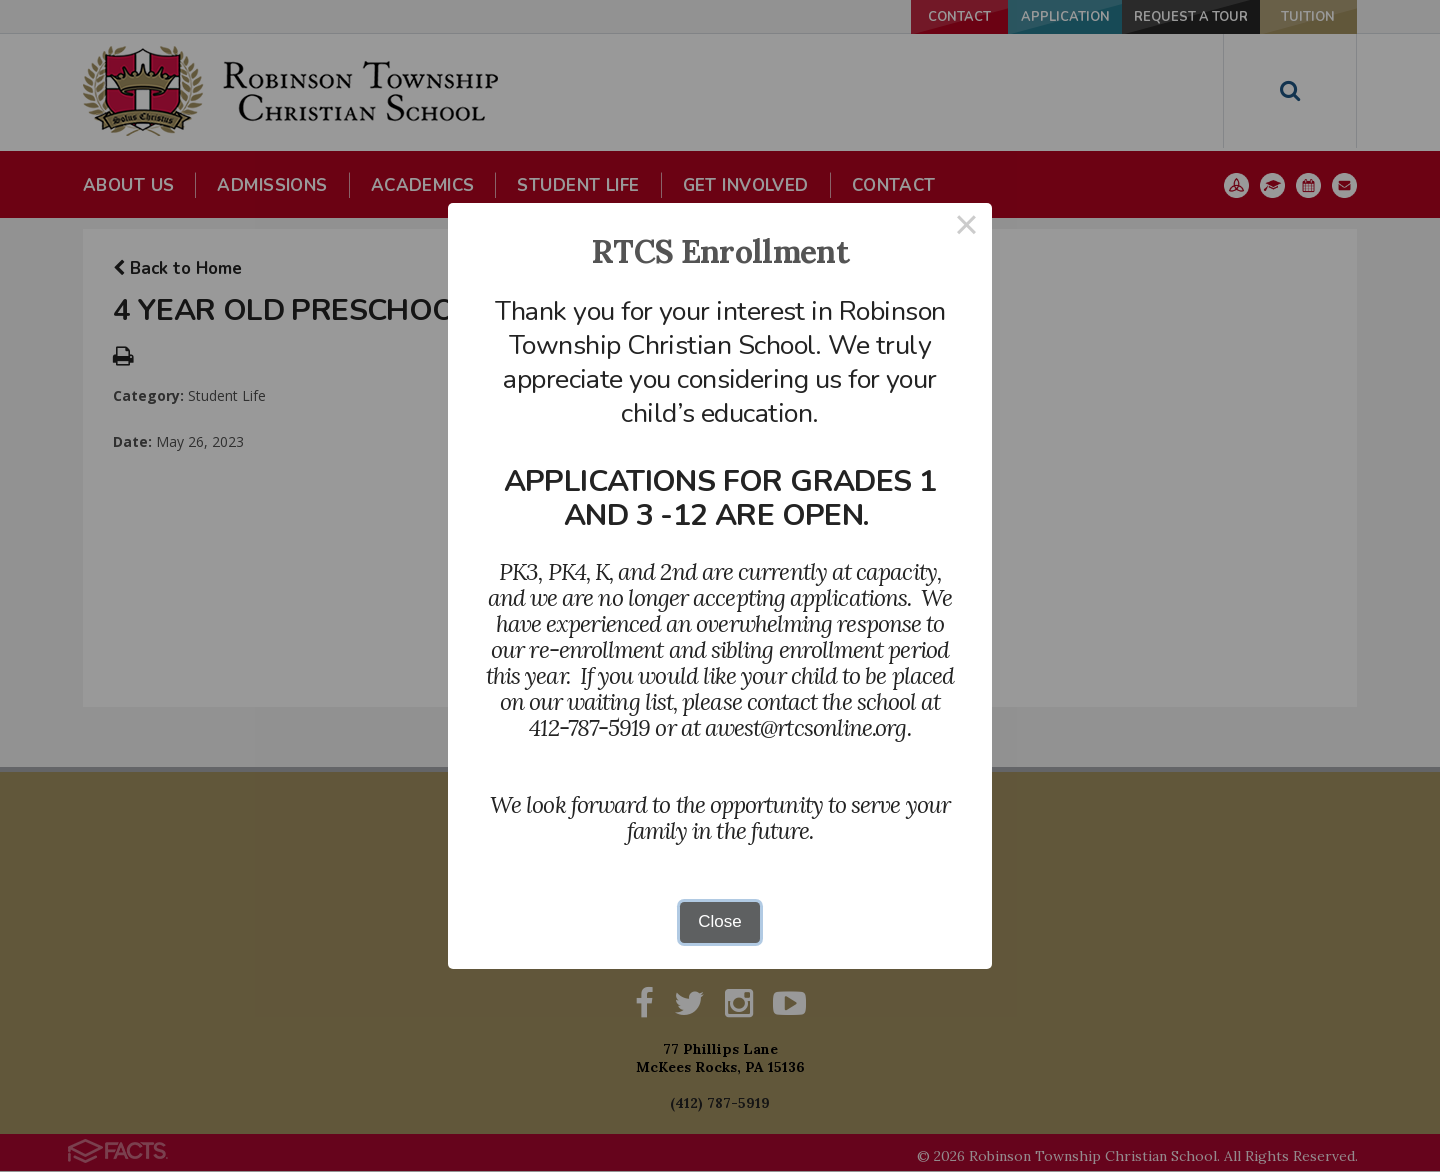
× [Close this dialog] (967, 228)
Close (719, 921)
